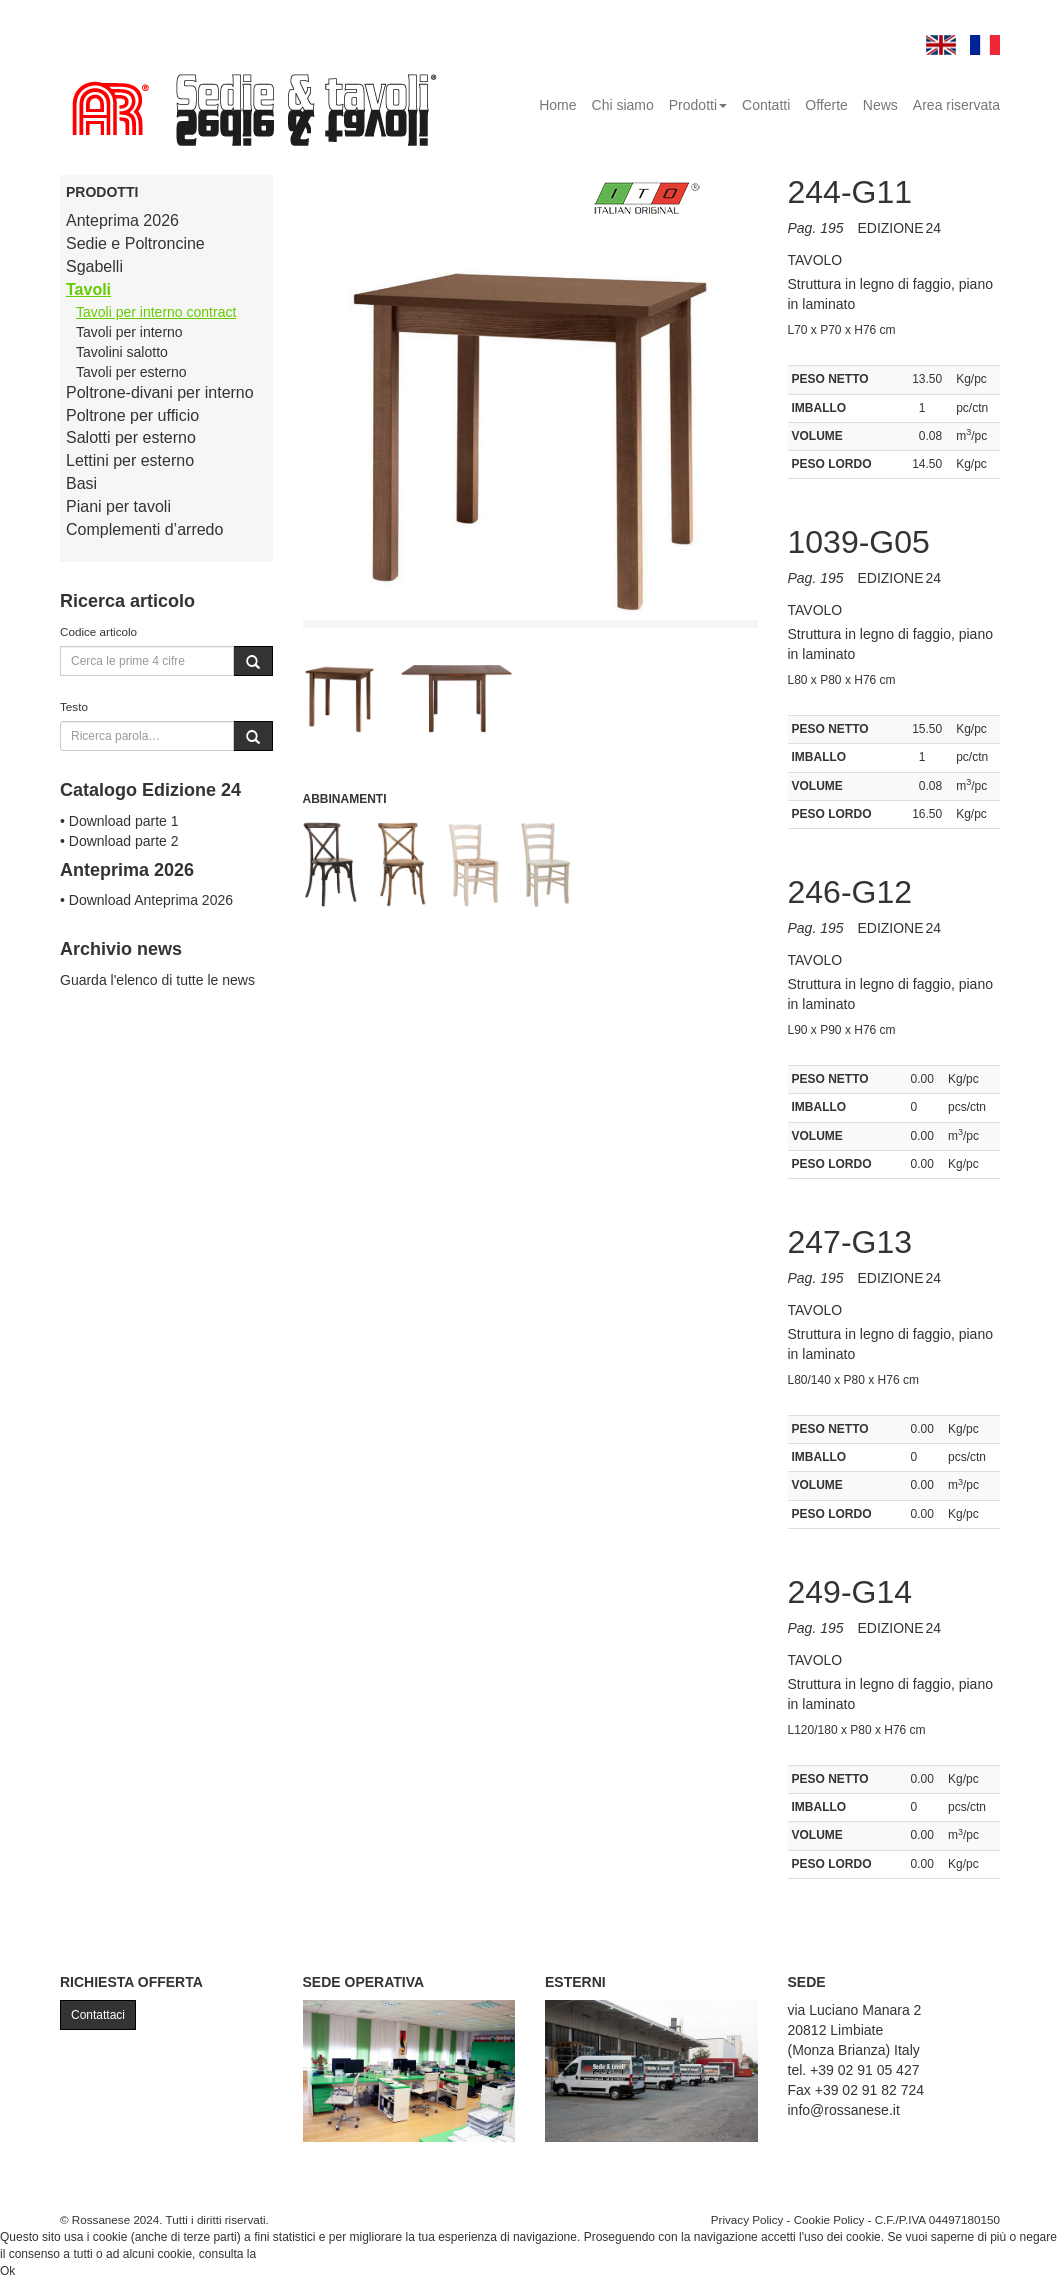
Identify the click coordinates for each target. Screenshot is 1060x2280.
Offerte (826, 105)
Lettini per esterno (130, 460)
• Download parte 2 (119, 841)
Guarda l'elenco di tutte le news (157, 980)
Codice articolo (98, 631)
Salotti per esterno (131, 437)
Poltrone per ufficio (132, 415)
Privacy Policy (747, 2219)
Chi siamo (623, 105)
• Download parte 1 (119, 821)
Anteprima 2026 (122, 220)
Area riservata (956, 105)
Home (557, 105)
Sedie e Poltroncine (135, 243)
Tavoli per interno (129, 332)
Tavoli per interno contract (156, 312)
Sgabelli (94, 266)
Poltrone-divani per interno (160, 392)
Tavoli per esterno (131, 372)
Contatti (766, 105)
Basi (81, 483)
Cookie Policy (829, 2219)
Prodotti (698, 105)
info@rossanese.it (844, 2110)
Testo (74, 706)
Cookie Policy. (297, 2254)
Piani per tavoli (118, 506)
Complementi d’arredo (144, 529)
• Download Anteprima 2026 (146, 900)
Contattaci (98, 2015)
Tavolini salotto (122, 352)
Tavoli (88, 289)
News (880, 105)
